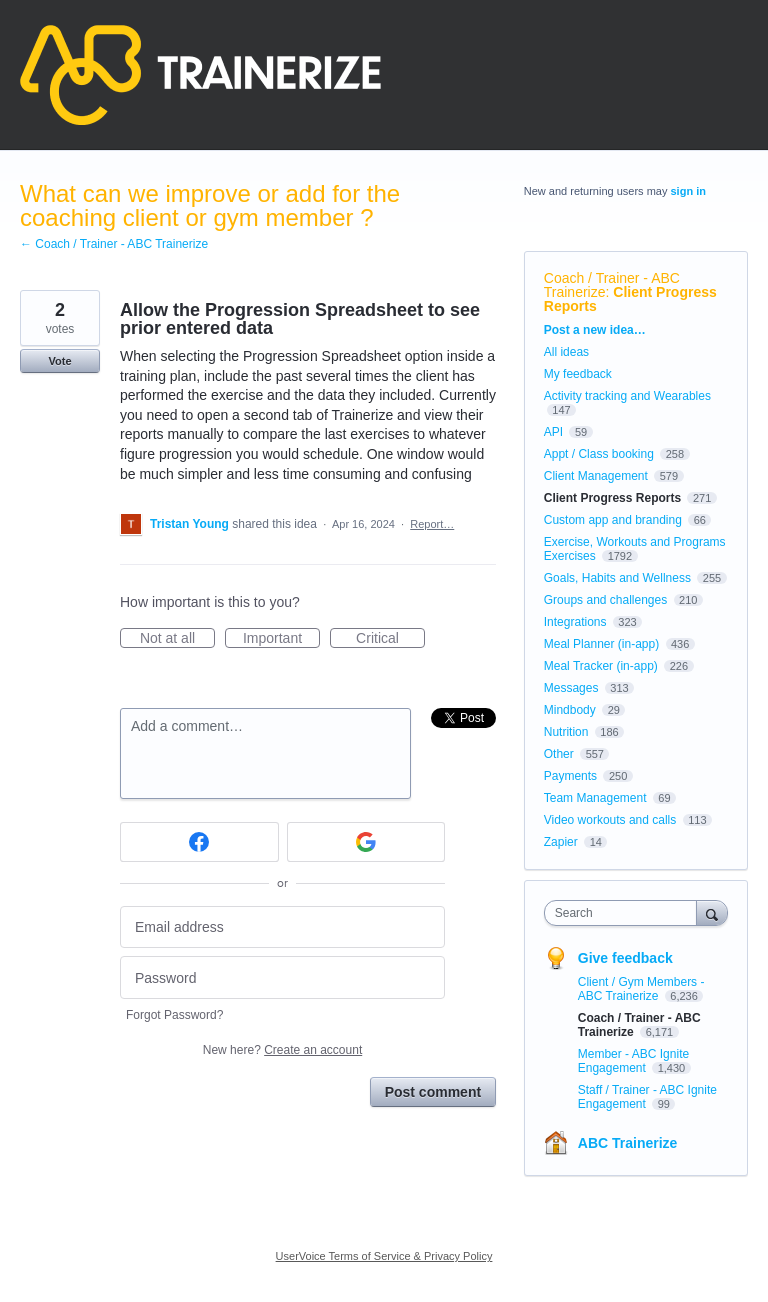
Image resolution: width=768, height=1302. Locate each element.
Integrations (575, 622)
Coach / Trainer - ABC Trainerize (612, 285)
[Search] (712, 912)
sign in (688, 191)
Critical (390, 639)
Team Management (595, 798)
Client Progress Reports (630, 299)
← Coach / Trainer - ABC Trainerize (114, 244)
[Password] (282, 977)
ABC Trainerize (628, 1143)
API (553, 432)
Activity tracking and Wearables (627, 396)
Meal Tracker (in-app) (601, 666)
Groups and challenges (605, 600)
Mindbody (570, 710)
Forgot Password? (174, 1015)
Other (559, 754)
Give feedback (625, 958)
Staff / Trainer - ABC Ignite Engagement (647, 1097)
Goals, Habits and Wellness (617, 578)
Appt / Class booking (599, 454)
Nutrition (566, 732)
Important (281, 639)
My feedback (578, 374)
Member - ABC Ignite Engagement (633, 1061)
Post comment (433, 1092)
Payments (570, 776)
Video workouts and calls (610, 820)
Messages (571, 688)
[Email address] (282, 927)
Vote (59, 361)
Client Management (596, 476)
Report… (432, 524)
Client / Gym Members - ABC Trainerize (641, 989)
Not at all (177, 639)
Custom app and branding (613, 520)
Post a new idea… (595, 330)
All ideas (566, 352)
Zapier (561, 842)
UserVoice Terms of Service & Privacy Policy (384, 1256)
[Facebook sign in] (199, 842)
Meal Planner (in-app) (601, 644)
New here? (282, 1050)
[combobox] (625, 913)
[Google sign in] (366, 842)
